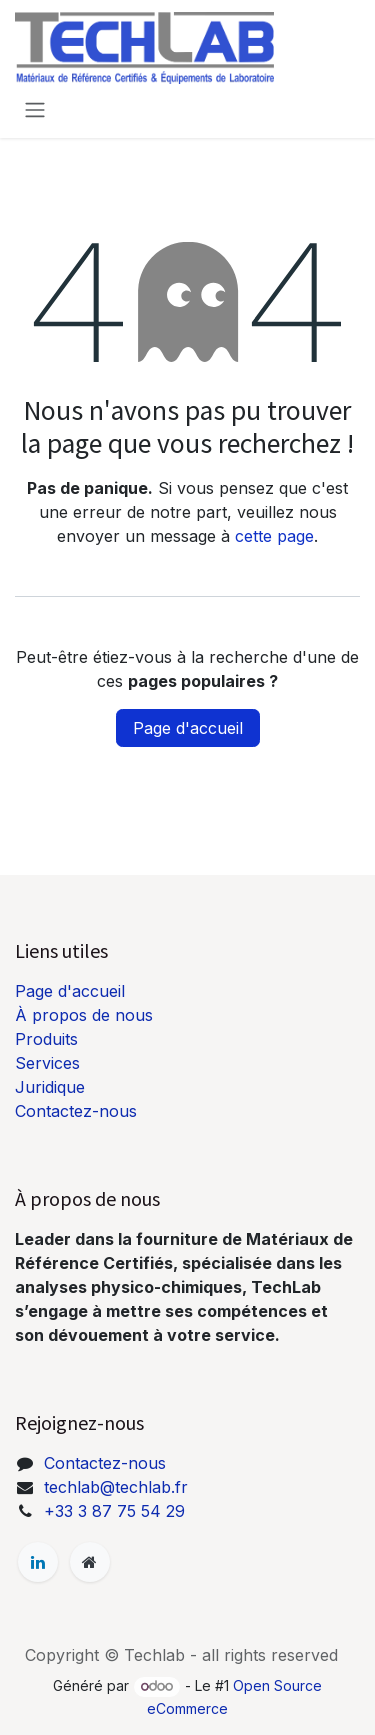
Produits (46, 1039)
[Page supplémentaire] (90, 1562)
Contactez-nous (76, 1111)
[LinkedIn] (38, 1562)
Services (47, 1063)
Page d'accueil (188, 728)
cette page (274, 536)
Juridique (50, 1087)
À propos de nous (84, 1015)
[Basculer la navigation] (35, 109)
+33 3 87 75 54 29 (114, 1511)
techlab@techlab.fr (116, 1487)
